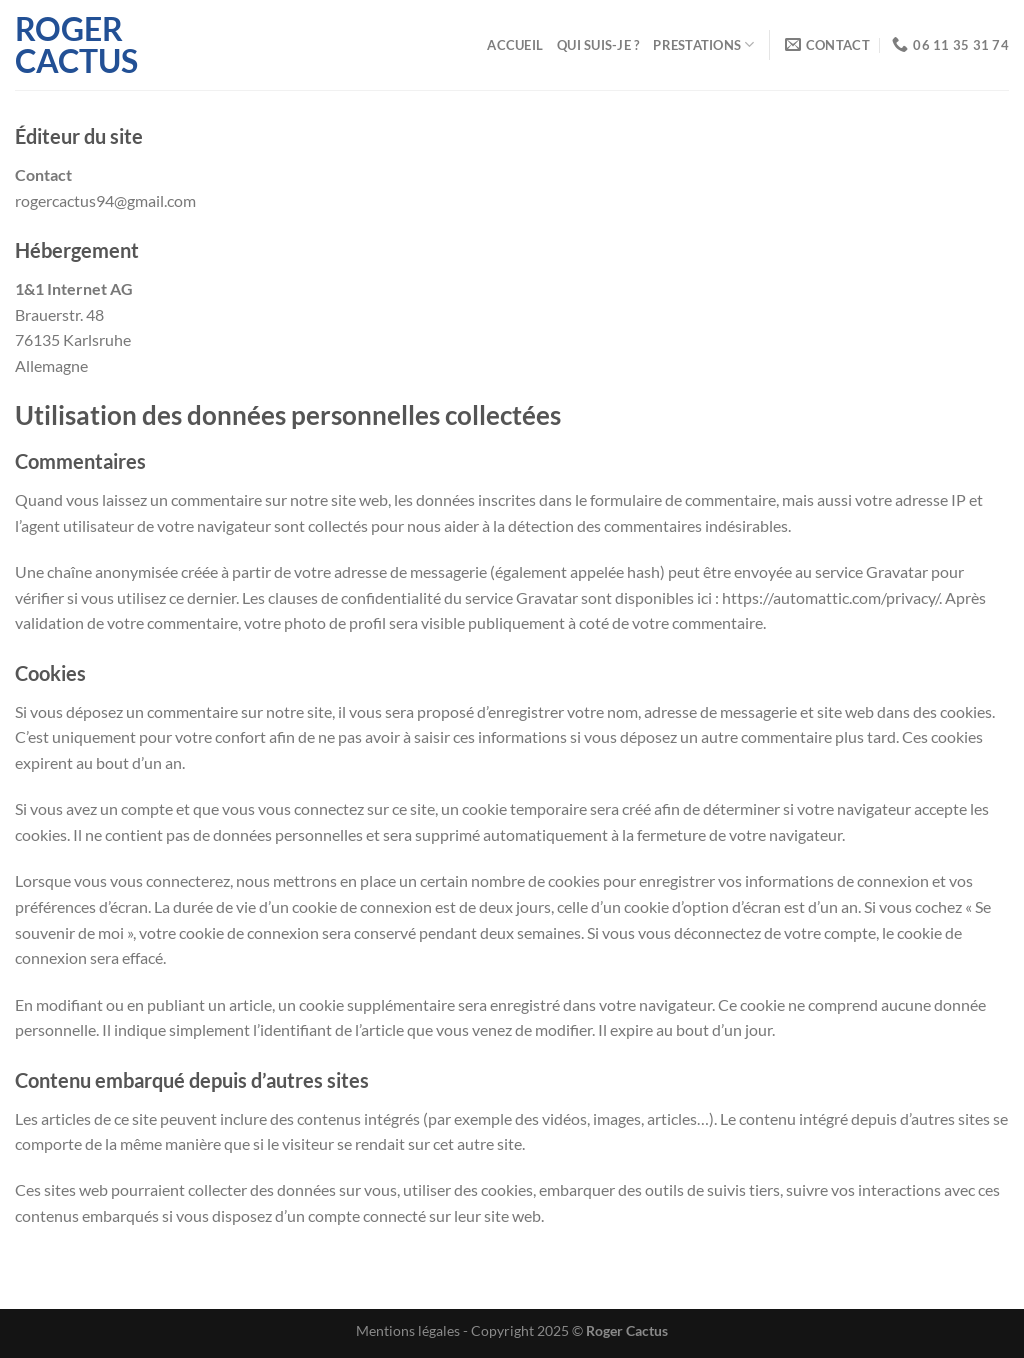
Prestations (703, 44)
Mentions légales (408, 1330)
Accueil (515, 45)
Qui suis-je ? (598, 45)
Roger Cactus (76, 45)
